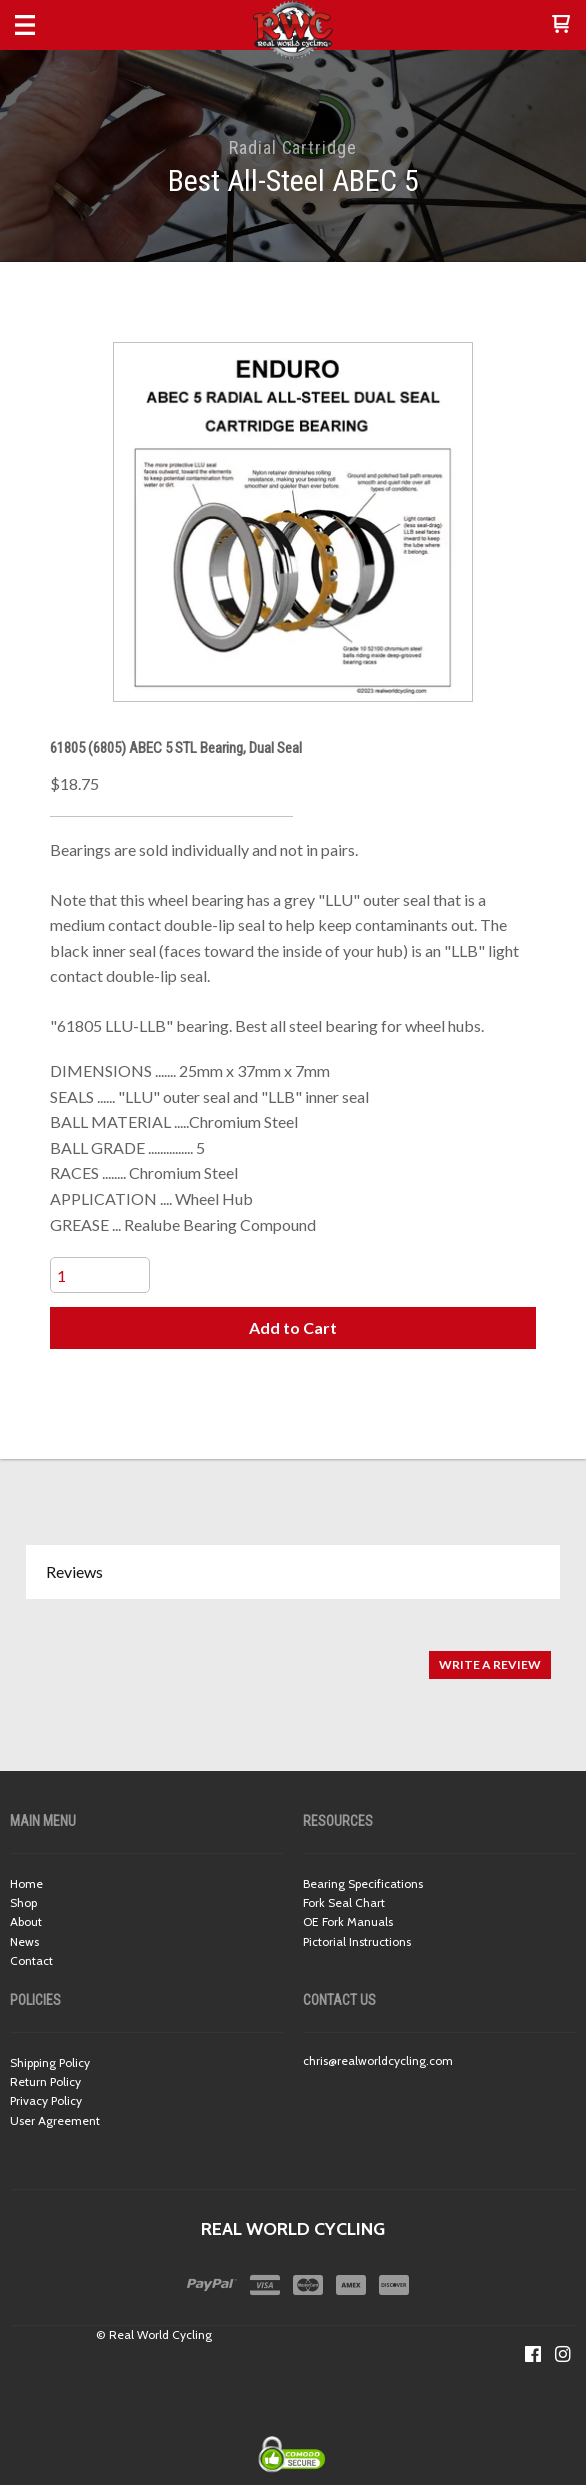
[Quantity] (100, 1275)
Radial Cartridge (292, 147)
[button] (561, 25)
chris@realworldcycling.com (378, 2060)
